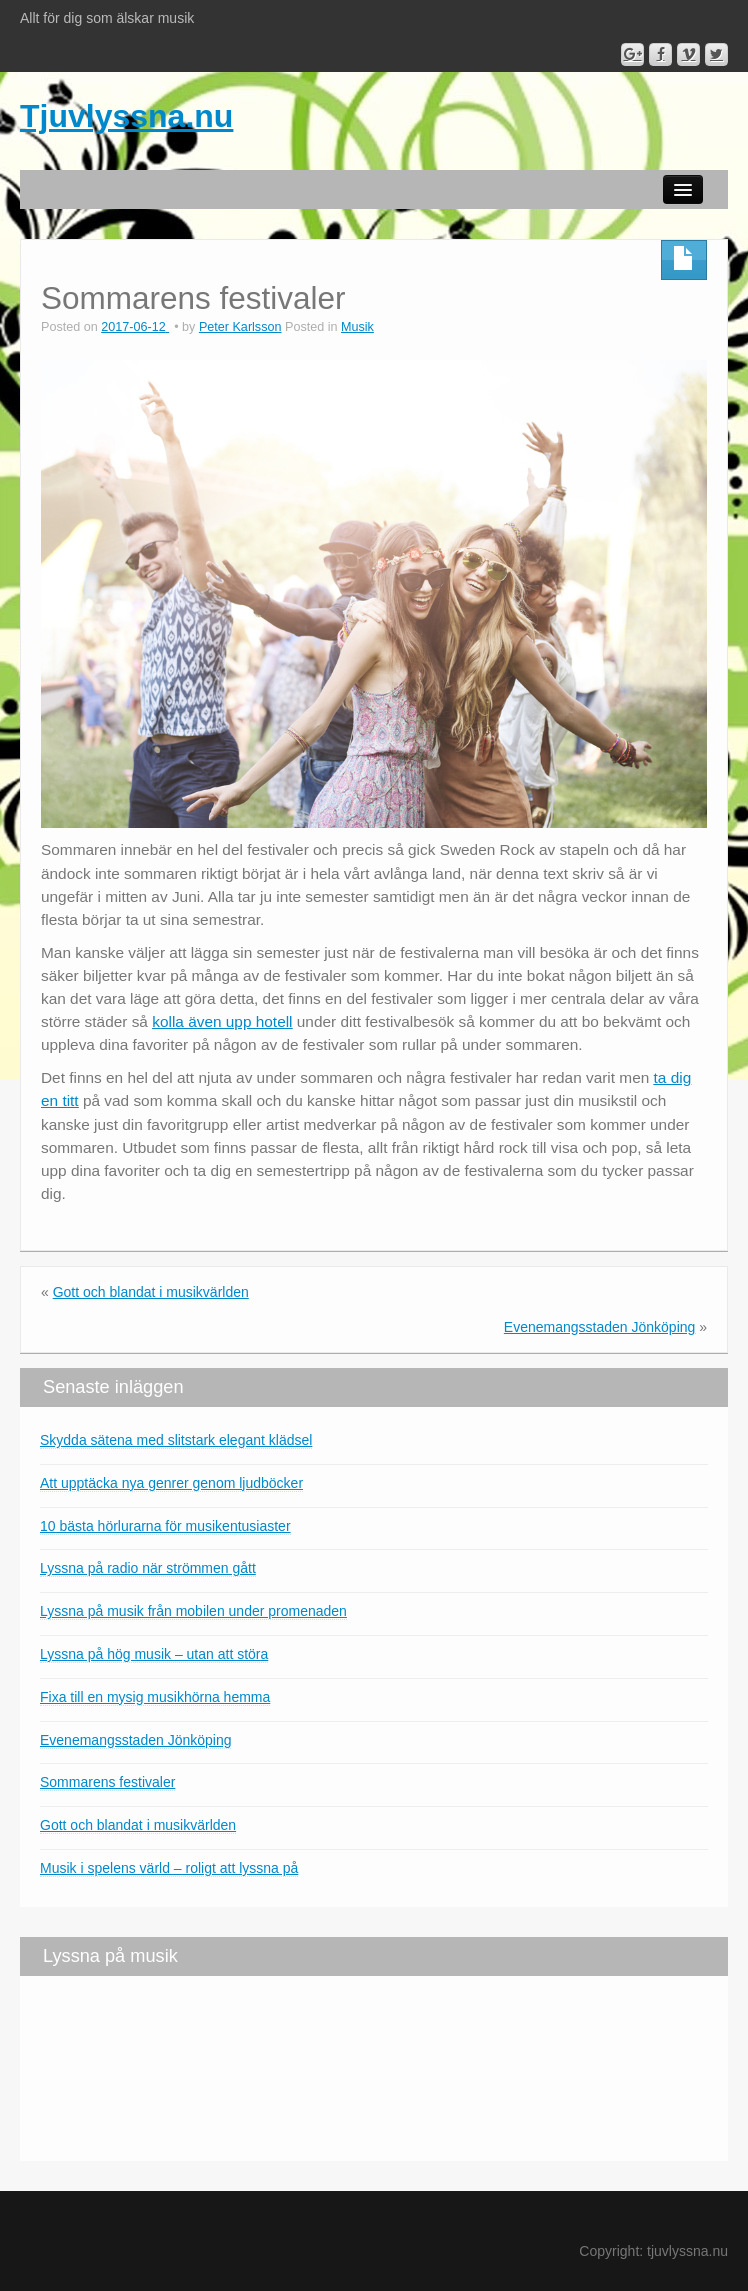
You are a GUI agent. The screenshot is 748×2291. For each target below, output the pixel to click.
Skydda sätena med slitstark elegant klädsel (176, 1440)
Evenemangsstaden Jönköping (599, 1327)
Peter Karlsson (240, 327)
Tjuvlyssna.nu (126, 116)
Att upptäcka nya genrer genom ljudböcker (171, 1483)
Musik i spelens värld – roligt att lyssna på (169, 1868)
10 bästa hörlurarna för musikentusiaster (165, 1526)
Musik (357, 327)
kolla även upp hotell (222, 1021)
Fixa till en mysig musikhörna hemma (155, 1697)
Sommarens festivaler (107, 1782)
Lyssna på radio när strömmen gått (148, 1568)
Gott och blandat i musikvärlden (151, 1292)
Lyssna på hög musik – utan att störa (154, 1654)
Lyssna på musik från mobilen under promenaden (193, 1611)
